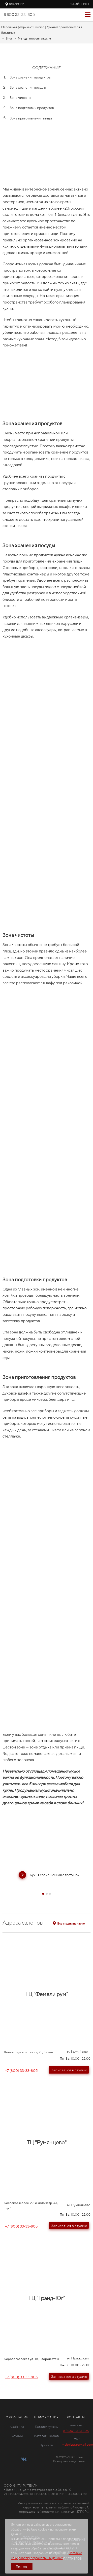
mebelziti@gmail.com (77, 2444)
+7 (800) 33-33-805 (21, 2070)
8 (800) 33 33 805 (76, 2431)
